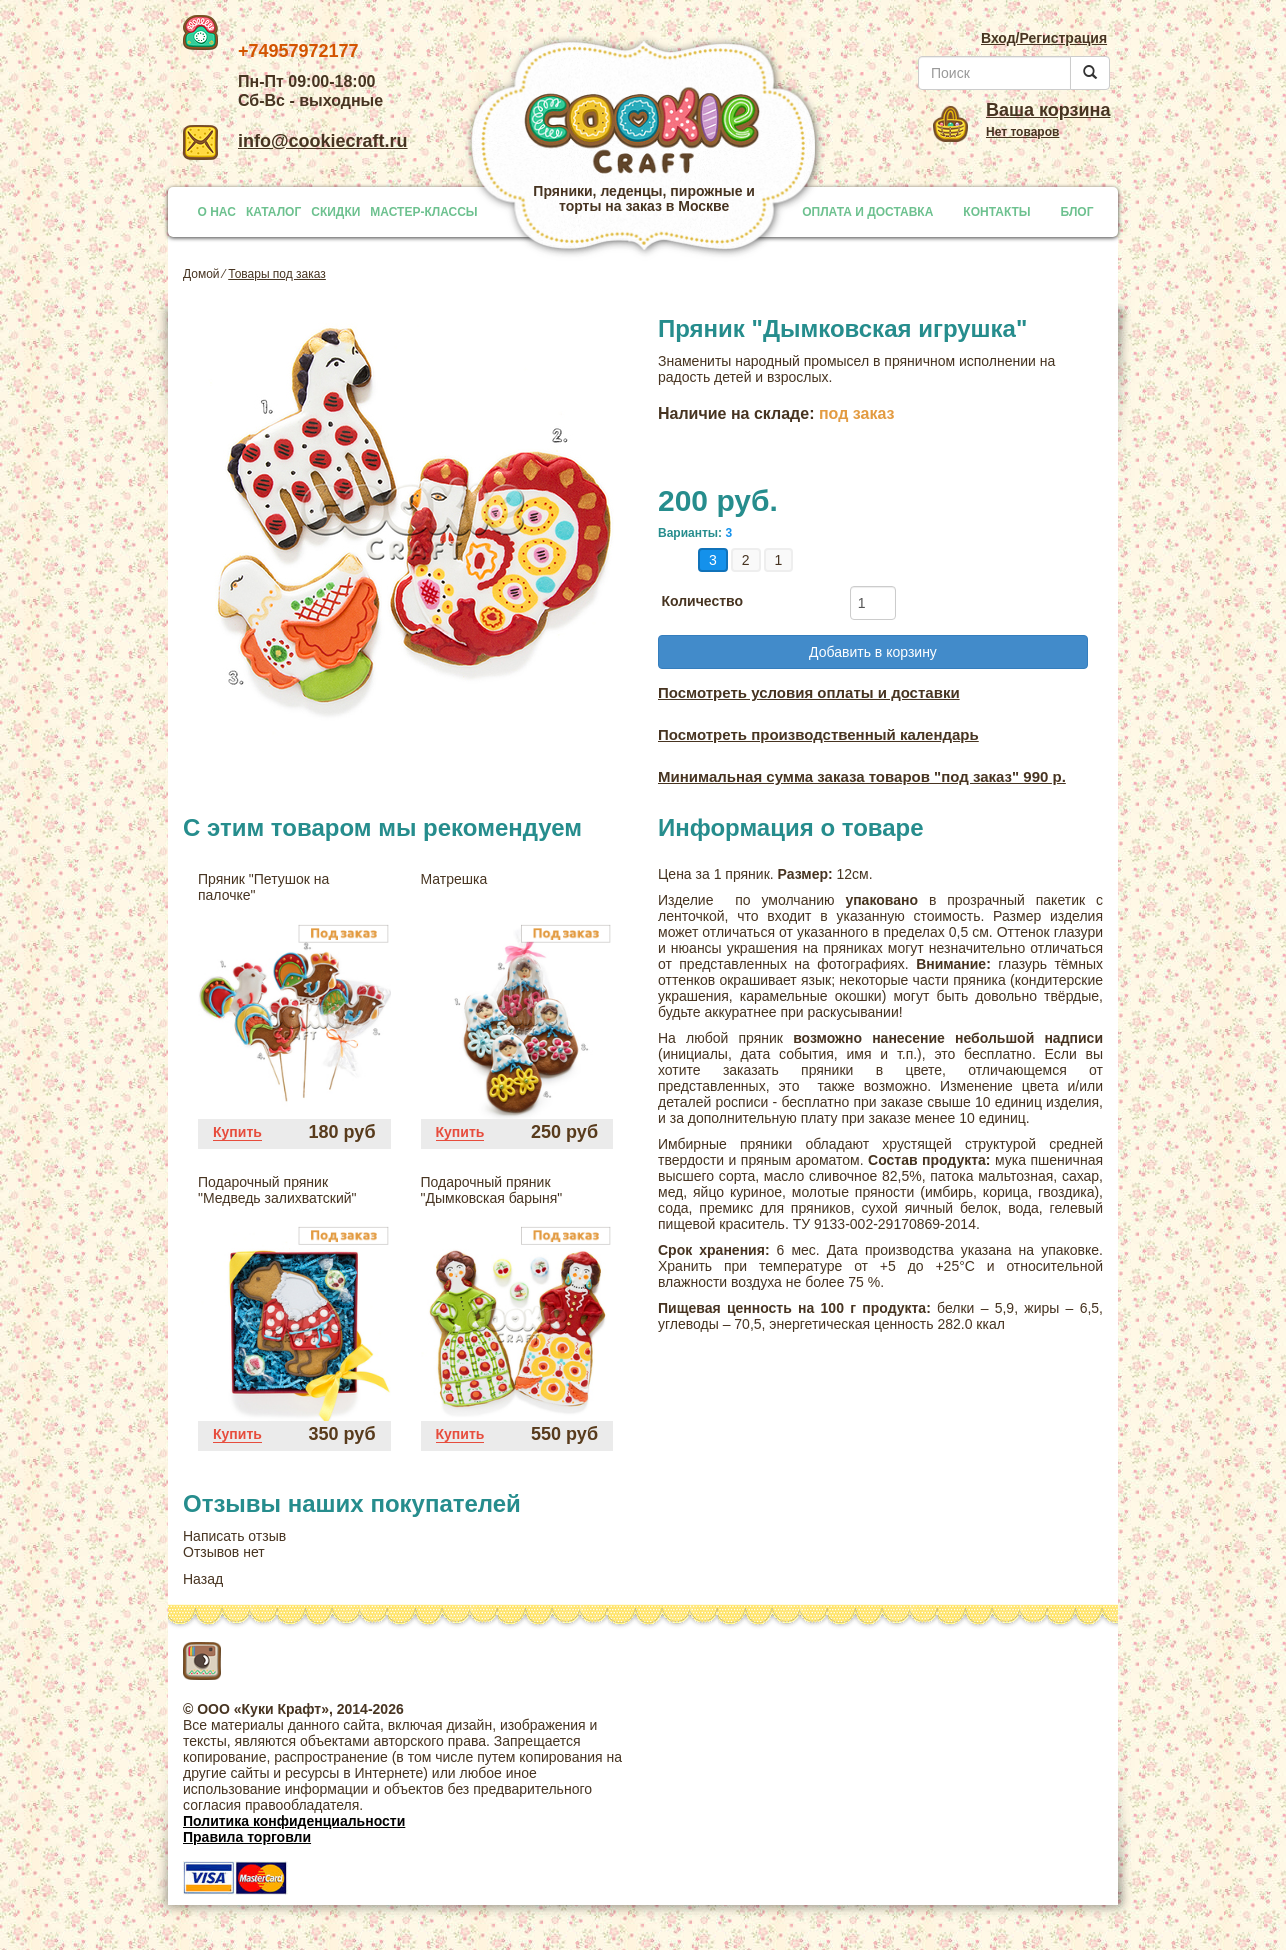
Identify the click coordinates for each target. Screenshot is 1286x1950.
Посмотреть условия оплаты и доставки (809, 692)
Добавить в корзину (873, 652)
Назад (203, 1579)
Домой (201, 274)
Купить (237, 1132)
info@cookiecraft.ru (295, 141)
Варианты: (690, 533)
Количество (702, 601)
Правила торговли (247, 1837)
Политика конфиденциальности (294, 1821)
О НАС (217, 212)
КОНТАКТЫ (996, 212)
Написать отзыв (234, 1536)
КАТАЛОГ (273, 212)
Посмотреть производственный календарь (818, 734)
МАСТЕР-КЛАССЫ (423, 212)
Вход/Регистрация (1044, 38)
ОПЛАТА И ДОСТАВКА (867, 212)
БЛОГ (1077, 212)
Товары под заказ (277, 274)
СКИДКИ (335, 212)
